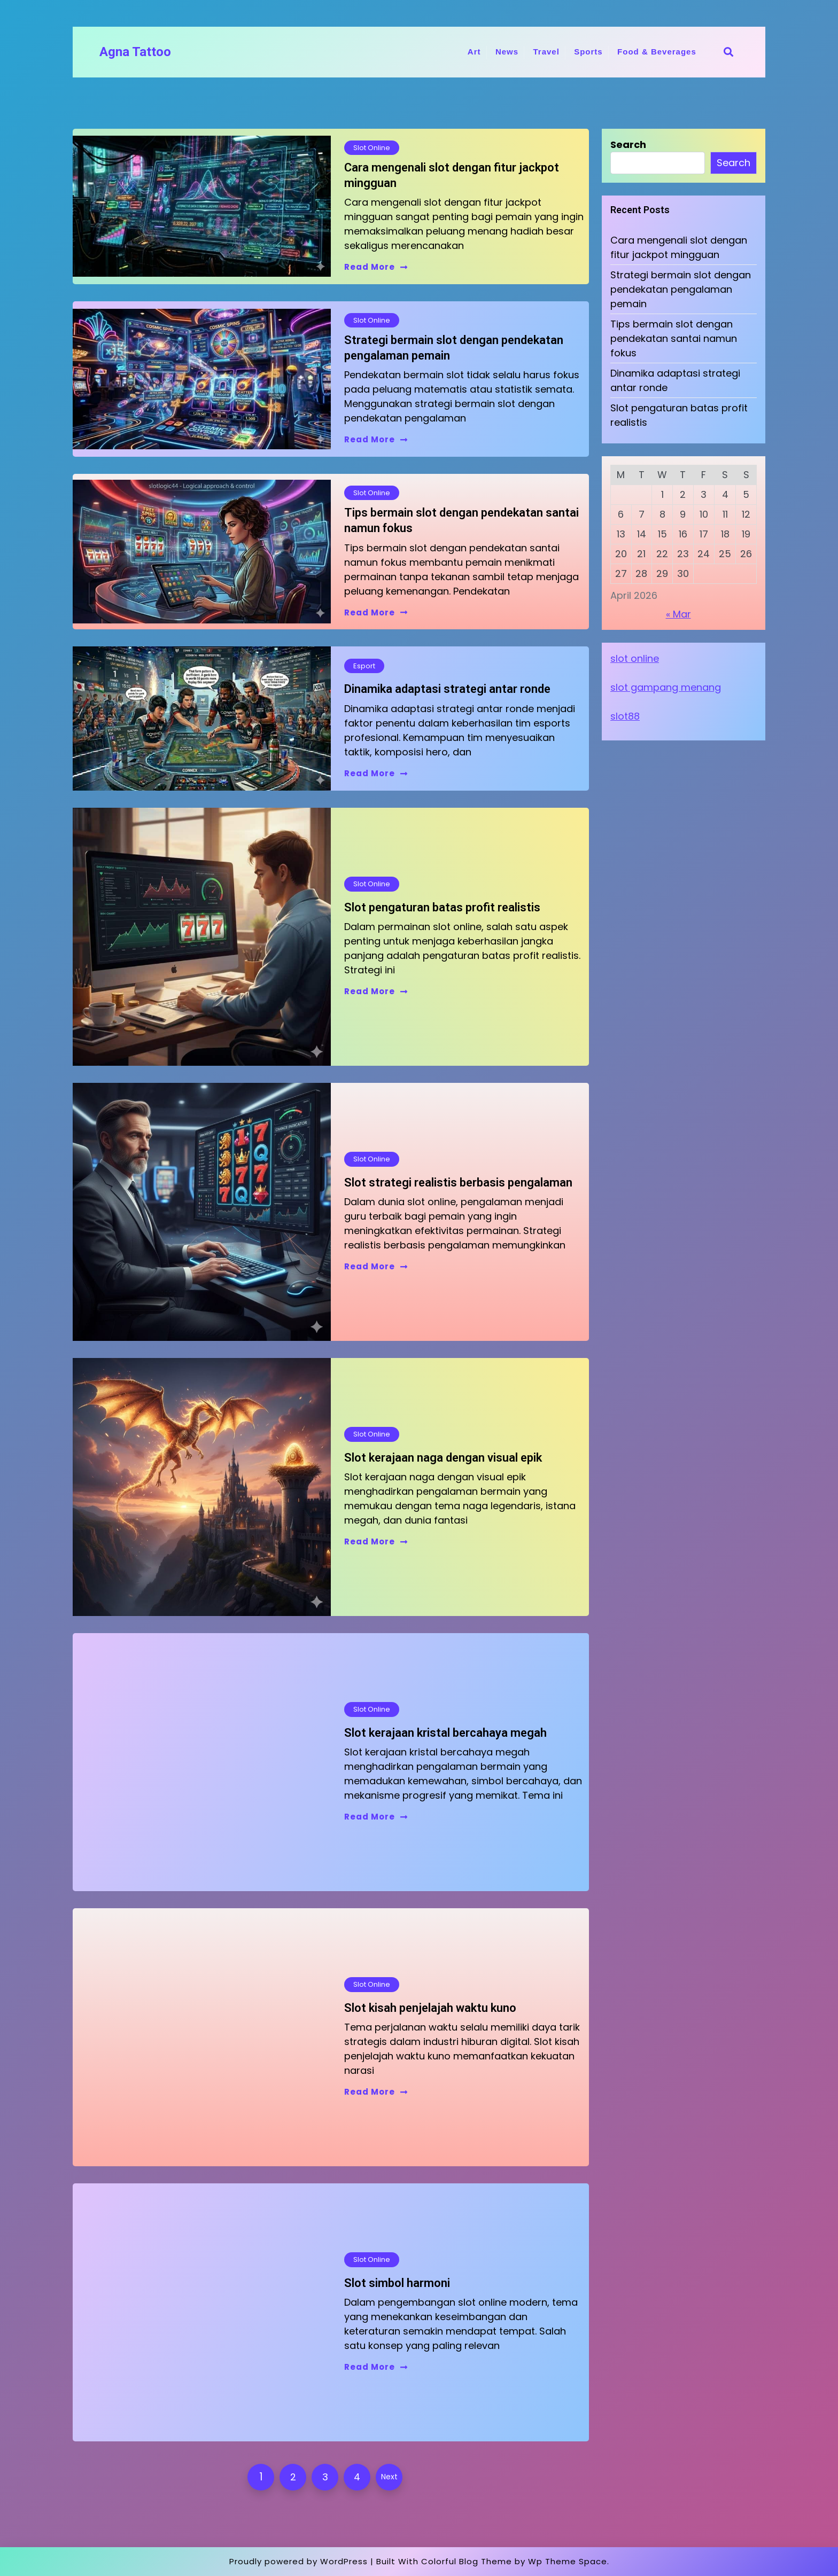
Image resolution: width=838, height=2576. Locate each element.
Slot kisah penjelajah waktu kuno (430, 2008)
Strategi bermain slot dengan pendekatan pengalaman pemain (453, 347)
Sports (588, 51)
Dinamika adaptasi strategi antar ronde (447, 689)
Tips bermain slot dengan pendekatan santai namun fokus (461, 520)
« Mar (678, 614)
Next (389, 2476)
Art (474, 51)
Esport (364, 666)
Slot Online (371, 148)
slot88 (625, 716)
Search (628, 144)
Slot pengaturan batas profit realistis (442, 907)
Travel (546, 51)
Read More (376, 266)
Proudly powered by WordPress (298, 2561)
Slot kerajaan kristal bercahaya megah (445, 1732)
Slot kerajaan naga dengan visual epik (443, 1457)
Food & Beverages (656, 51)
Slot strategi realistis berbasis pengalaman (458, 1182)
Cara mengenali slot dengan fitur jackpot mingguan (451, 175)
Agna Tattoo (135, 51)
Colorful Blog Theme (466, 2561)
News (506, 51)
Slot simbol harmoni (397, 2283)
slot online (634, 658)
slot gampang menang (665, 687)
